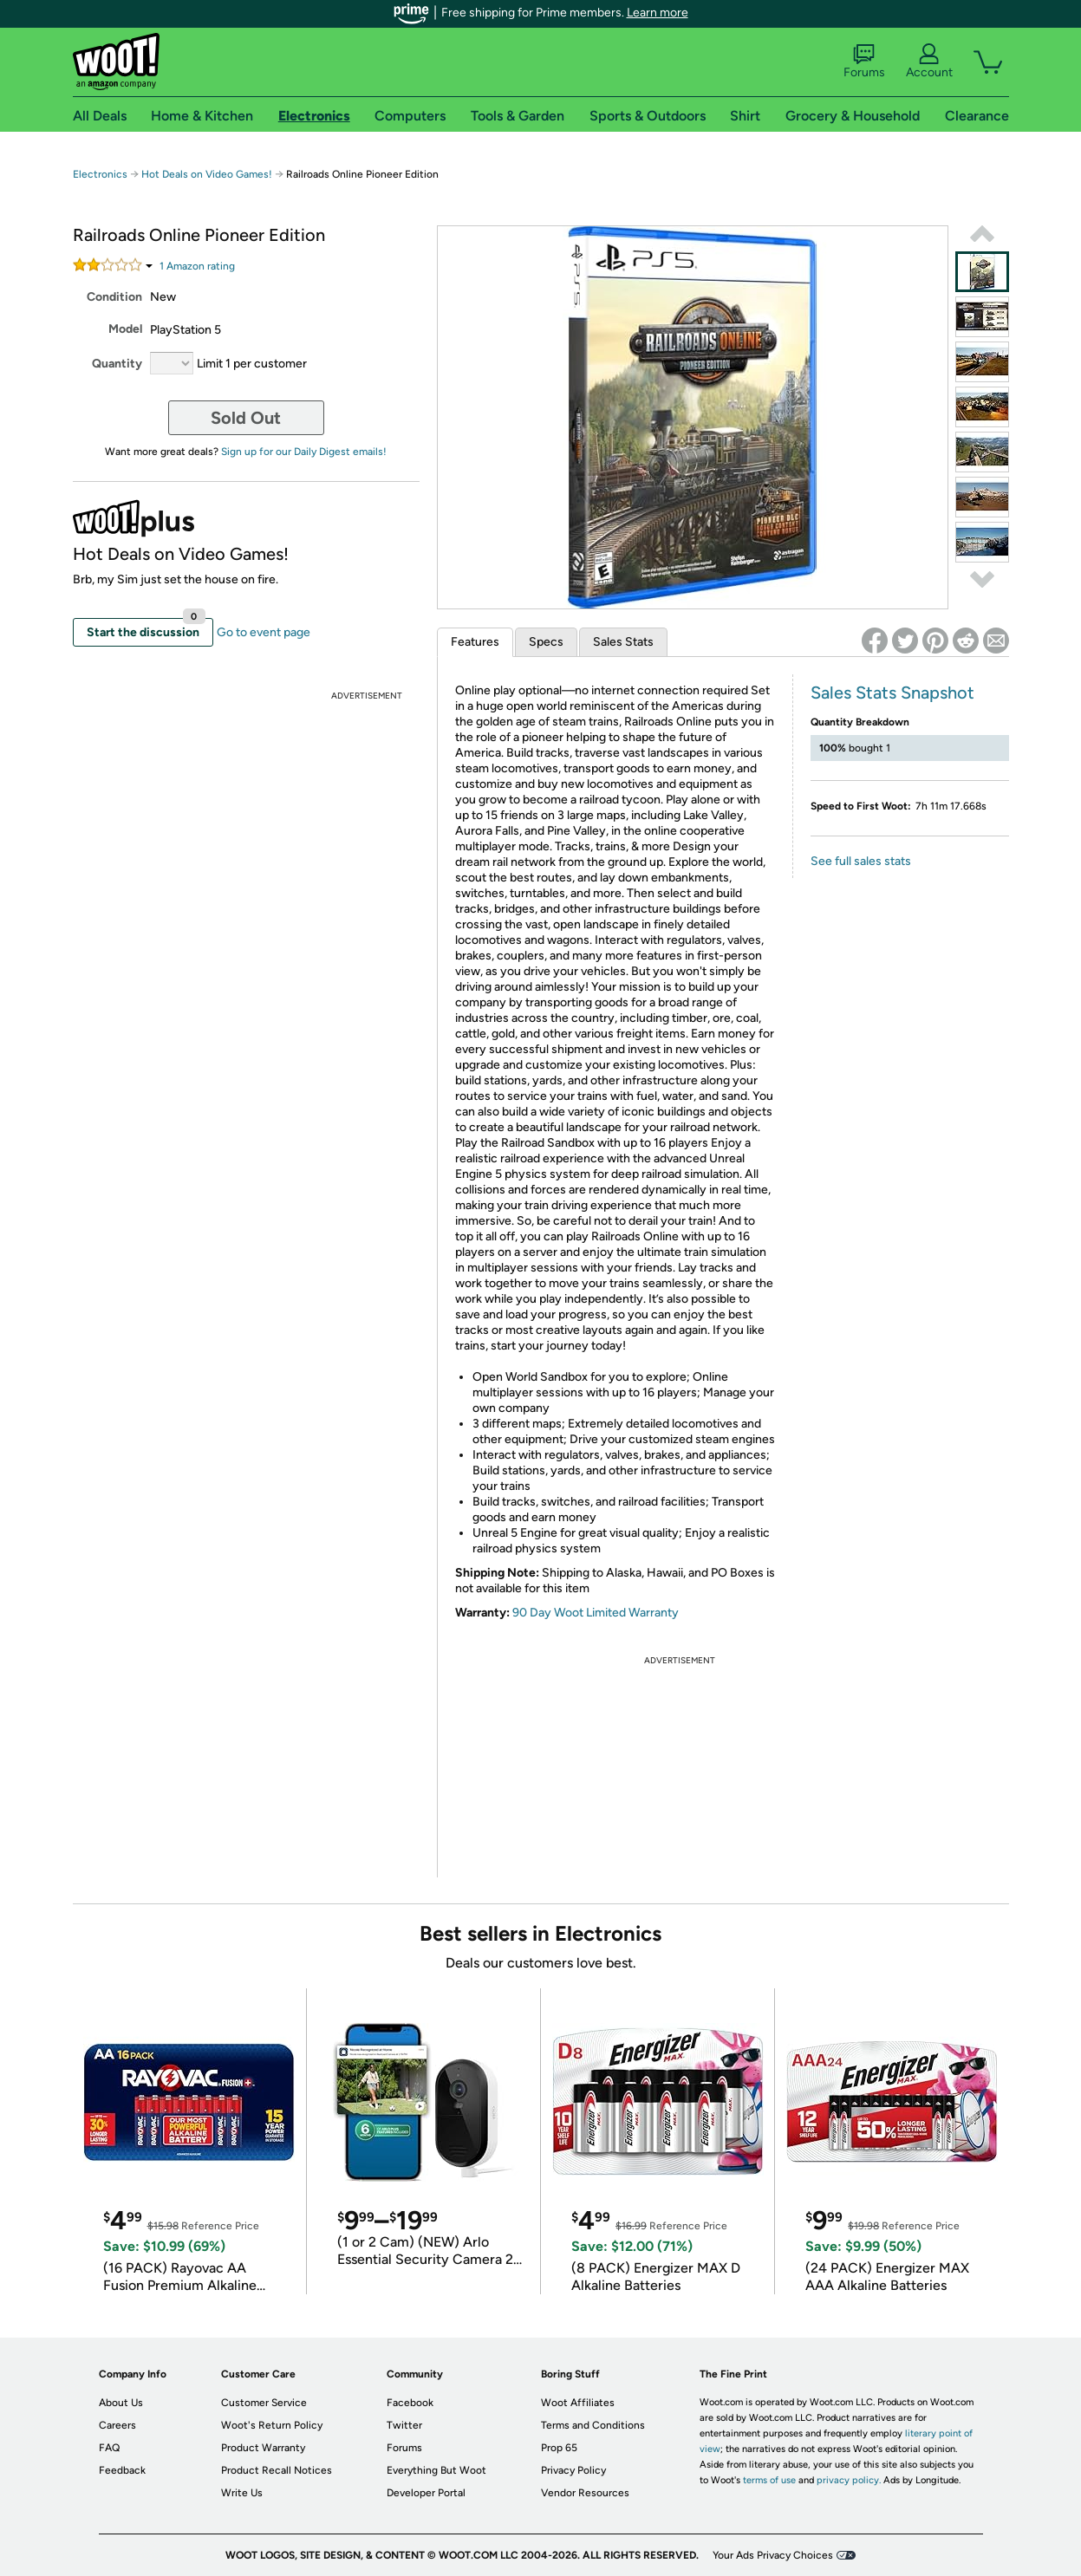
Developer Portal (426, 2493)
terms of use (769, 2480)
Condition (114, 296)
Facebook (410, 2403)
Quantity (117, 363)
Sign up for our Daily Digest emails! (304, 452)
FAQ (109, 2448)
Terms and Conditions (593, 2425)
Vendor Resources (585, 2493)
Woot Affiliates (578, 2403)
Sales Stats (623, 641)
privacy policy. (849, 2480)
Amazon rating (197, 266)
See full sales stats (861, 861)
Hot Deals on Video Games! (206, 174)
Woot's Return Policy (271, 2425)
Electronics (100, 174)
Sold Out (246, 417)
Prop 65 (559, 2448)
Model (125, 329)
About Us (121, 2403)
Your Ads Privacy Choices (773, 2555)
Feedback (122, 2470)
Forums (864, 61)
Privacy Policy (573, 2470)
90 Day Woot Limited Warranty (595, 1612)
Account (929, 61)
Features (475, 641)
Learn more (657, 12)
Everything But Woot (436, 2470)
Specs (546, 641)
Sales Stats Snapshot (892, 692)
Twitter (404, 2425)
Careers (117, 2425)
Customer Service (264, 2403)
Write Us (242, 2493)
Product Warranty (263, 2448)
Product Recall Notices (276, 2470)
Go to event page (263, 632)
